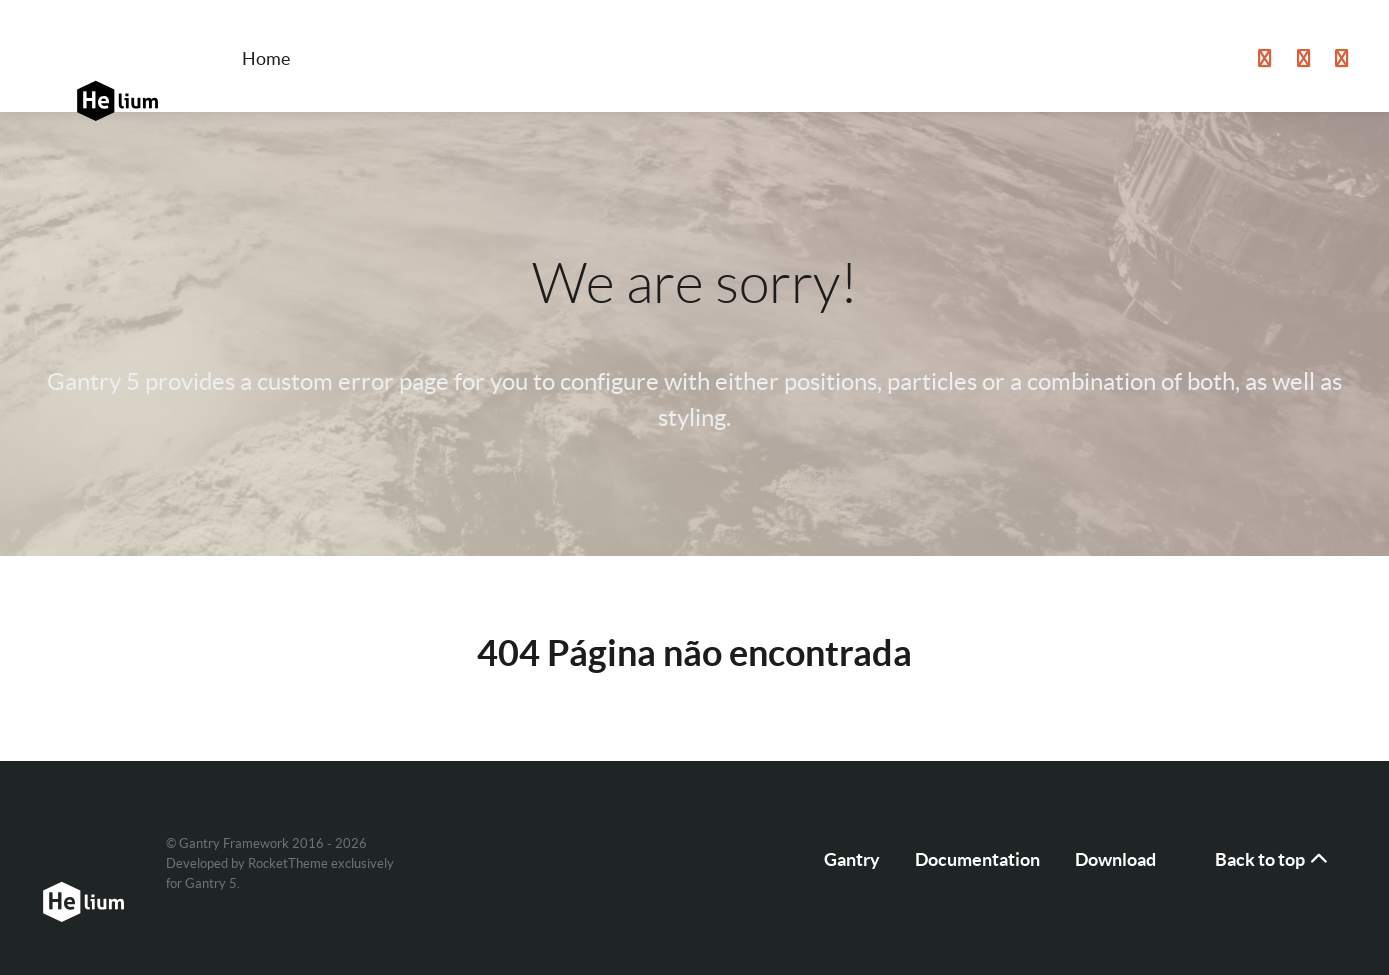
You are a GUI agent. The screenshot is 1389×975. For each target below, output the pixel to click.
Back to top (1273, 859)
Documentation (977, 859)
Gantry (852, 859)
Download (1115, 859)
